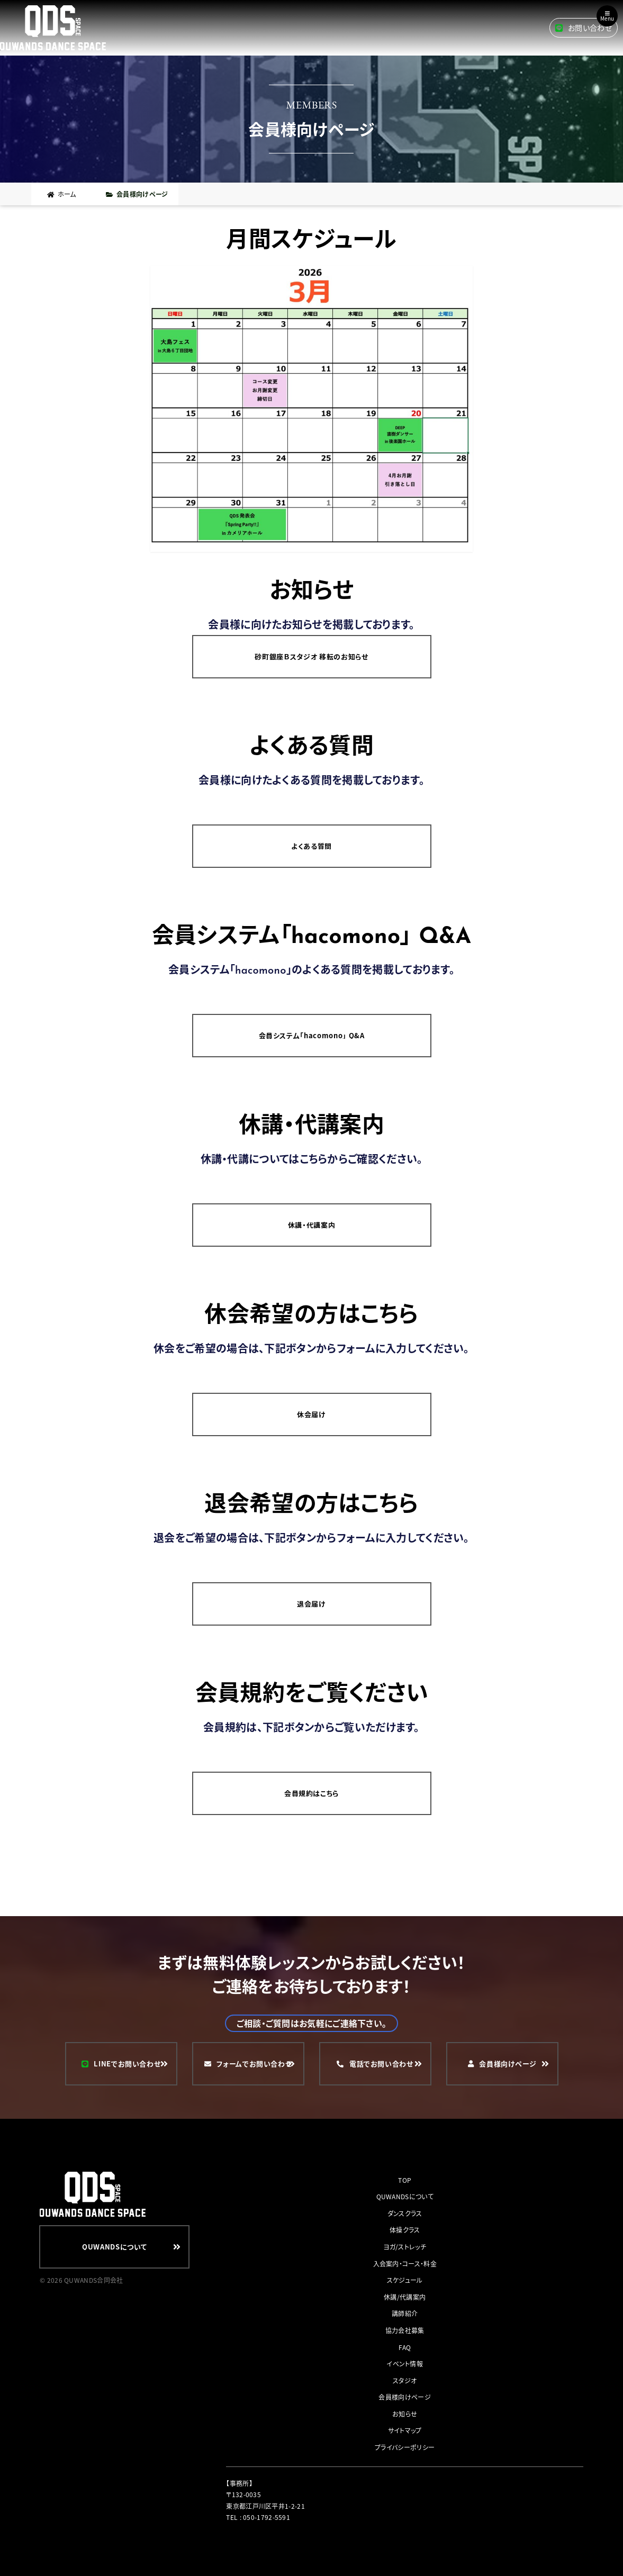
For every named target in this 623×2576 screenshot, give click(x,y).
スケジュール (405, 2279)
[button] (311, 411)
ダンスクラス (404, 2213)
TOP (404, 2179)
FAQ (405, 2347)
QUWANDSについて (405, 2196)
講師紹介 (405, 2313)
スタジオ (405, 2380)
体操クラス (405, 2229)
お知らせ (404, 2413)
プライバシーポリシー (405, 2447)
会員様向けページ (404, 2396)
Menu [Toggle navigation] (607, 16)
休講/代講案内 (405, 2296)
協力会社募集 (405, 2330)
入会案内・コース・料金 (405, 2263)
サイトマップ (405, 2430)
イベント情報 (404, 2363)
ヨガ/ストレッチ (404, 2246)
